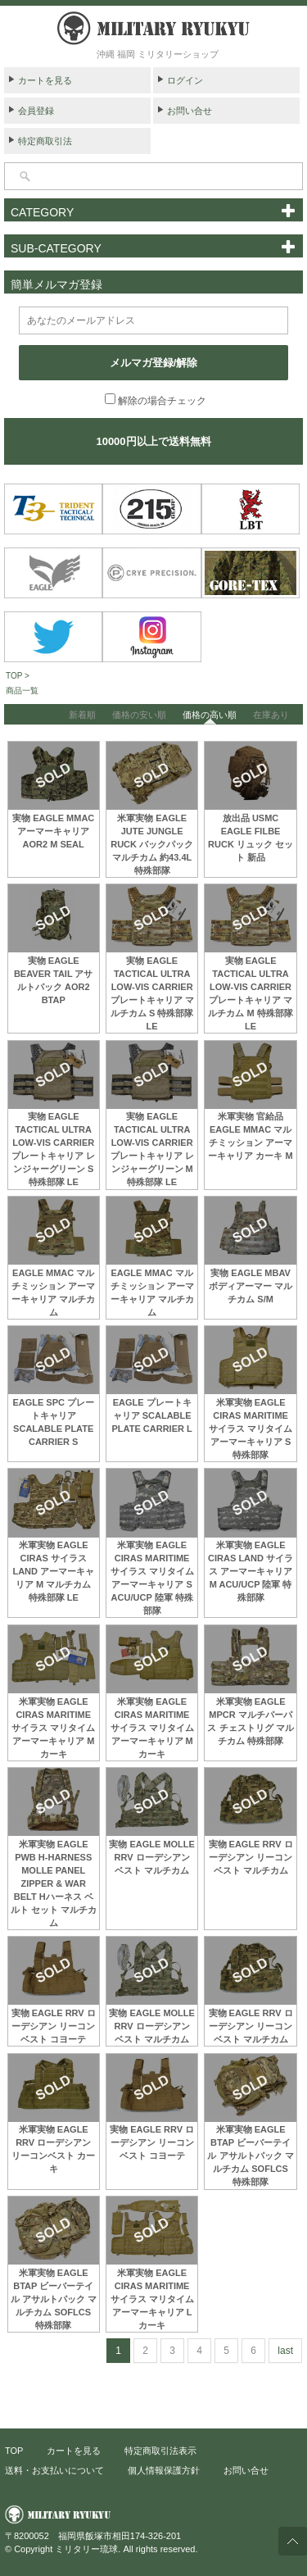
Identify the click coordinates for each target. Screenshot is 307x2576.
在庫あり (271, 715)
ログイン (185, 80)
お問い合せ (189, 111)
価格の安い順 (139, 715)
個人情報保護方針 (164, 2470)
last (285, 2350)
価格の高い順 (210, 715)
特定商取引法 (45, 141)
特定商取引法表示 (160, 2451)
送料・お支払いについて (54, 2470)
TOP (14, 2451)
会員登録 (36, 111)
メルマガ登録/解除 (154, 363)
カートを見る (45, 80)
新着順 (82, 715)
